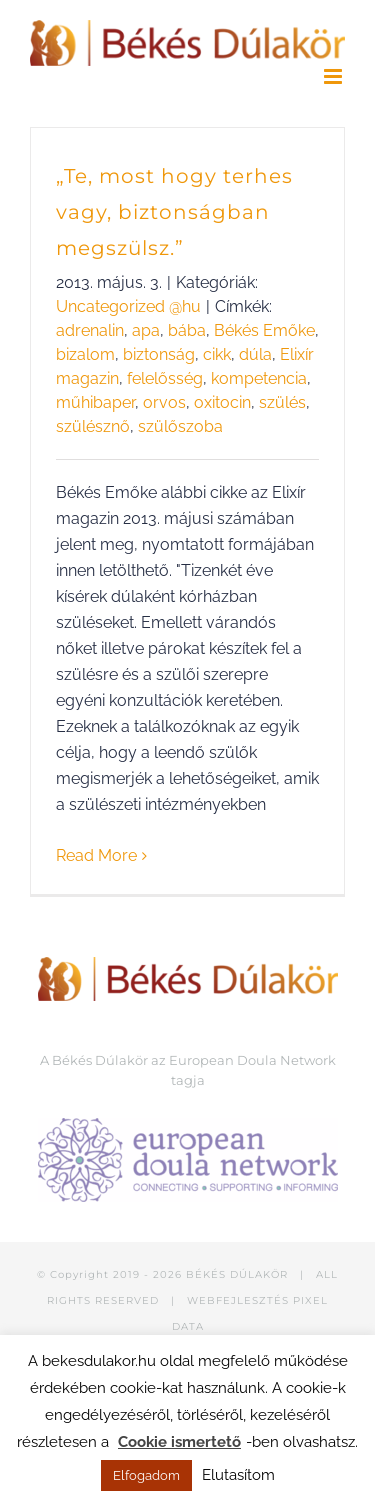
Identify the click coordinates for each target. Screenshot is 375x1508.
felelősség (165, 378)
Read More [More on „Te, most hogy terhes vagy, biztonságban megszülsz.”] (96, 855)
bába (187, 330)
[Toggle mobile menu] (334, 76)
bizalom (85, 354)
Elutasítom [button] (238, 1475)
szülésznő (93, 426)
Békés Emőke (264, 330)
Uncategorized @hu (128, 306)
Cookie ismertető (179, 1442)
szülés (282, 402)
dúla (255, 354)
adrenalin (90, 330)
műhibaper (95, 402)
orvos (164, 402)
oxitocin (222, 402)
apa (146, 330)
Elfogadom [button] (146, 1475)
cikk (217, 354)
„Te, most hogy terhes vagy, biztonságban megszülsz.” (174, 212)
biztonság (159, 354)
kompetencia (259, 378)
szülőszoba (180, 426)
